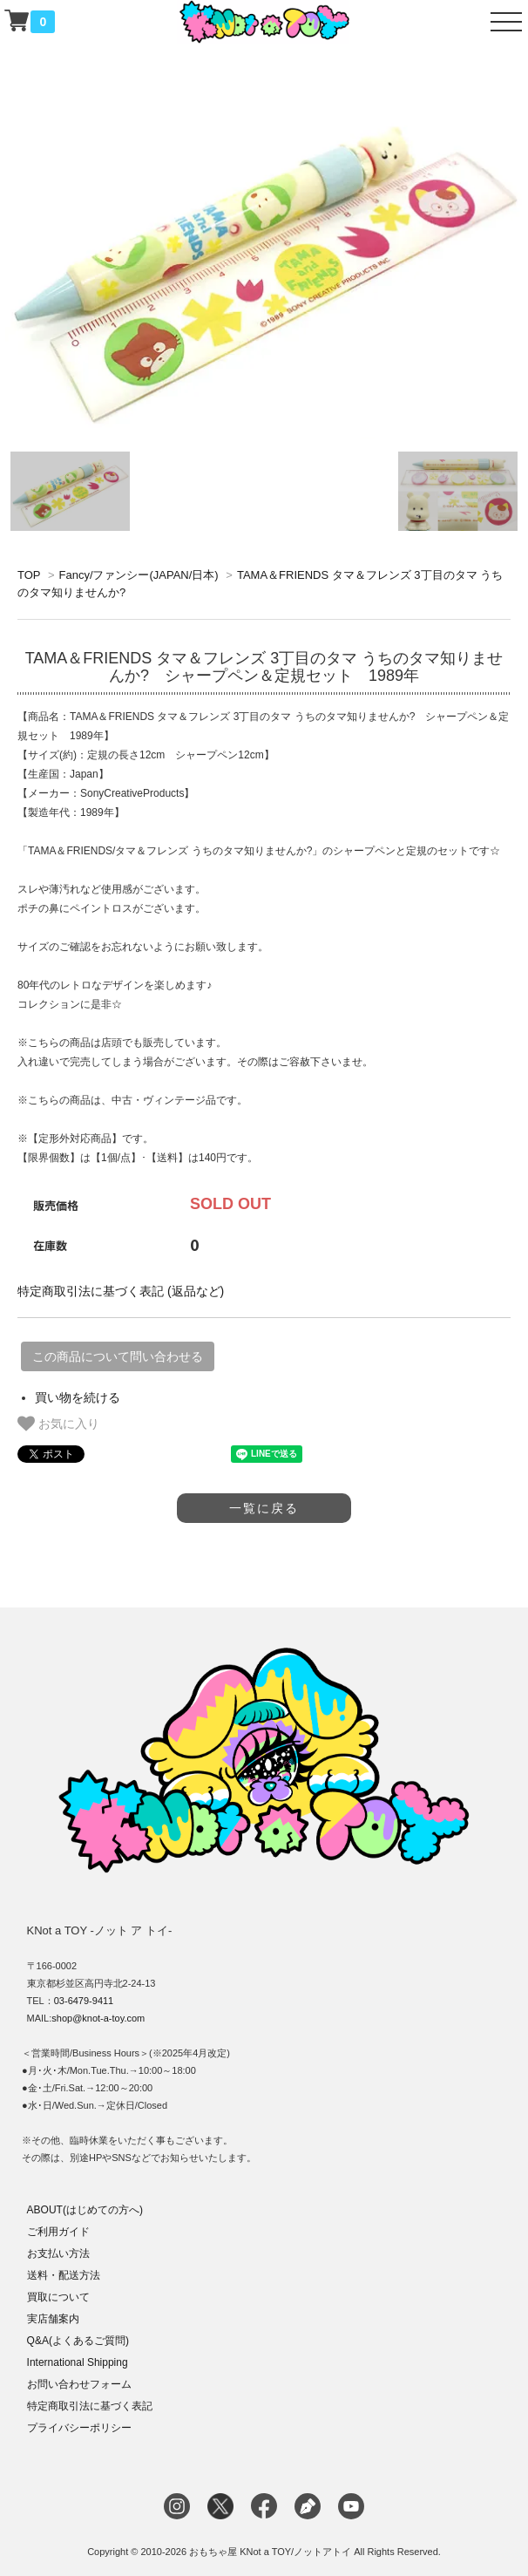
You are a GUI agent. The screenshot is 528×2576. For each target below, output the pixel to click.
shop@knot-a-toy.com (98, 2018)
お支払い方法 (58, 2253)
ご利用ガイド (58, 2232)
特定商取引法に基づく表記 (89, 2406)
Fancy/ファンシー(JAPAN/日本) (138, 574)
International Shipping (77, 2362)
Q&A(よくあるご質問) (78, 2341)
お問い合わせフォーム (79, 2384)
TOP (28, 574)
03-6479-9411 (84, 2000)
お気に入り (58, 1423)
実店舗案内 (53, 2319)
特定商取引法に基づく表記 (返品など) (120, 1291)
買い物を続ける (77, 1397)
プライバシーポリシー (79, 2428)
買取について (58, 2297)
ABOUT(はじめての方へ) (85, 2210)
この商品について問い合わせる (117, 1356)
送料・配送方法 (63, 2275)
